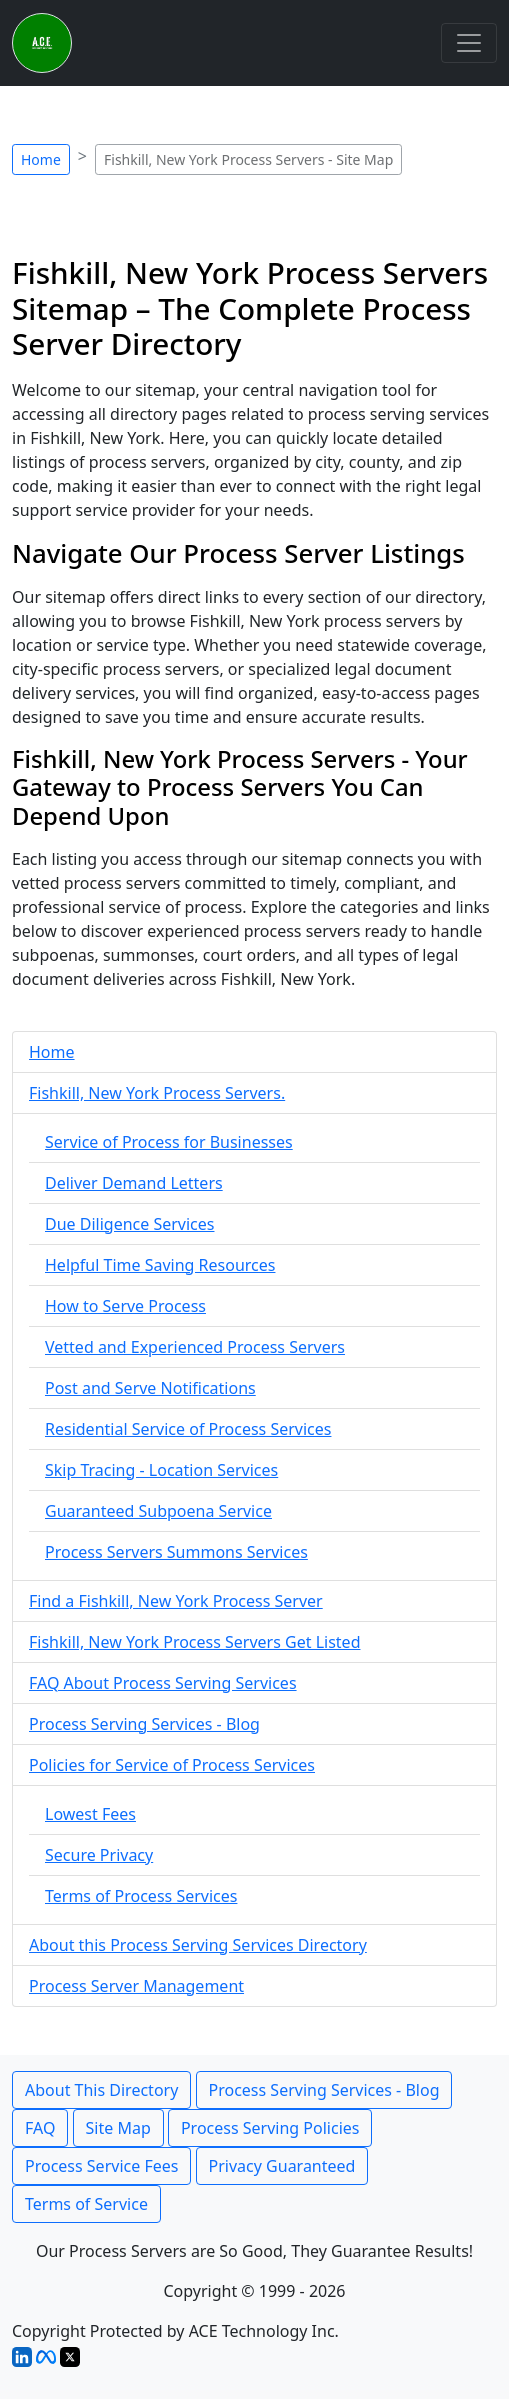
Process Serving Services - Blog (144, 1724)
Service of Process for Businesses (169, 1142)
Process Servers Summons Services (176, 1552)
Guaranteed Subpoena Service (158, 1511)
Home (41, 159)
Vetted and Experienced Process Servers (195, 1347)
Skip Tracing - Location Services (161, 1470)
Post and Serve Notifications (150, 1388)
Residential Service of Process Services (188, 1429)
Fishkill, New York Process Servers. (157, 1093)
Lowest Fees (90, 1814)
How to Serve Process (125, 1306)
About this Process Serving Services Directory (198, 1945)
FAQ (40, 2128)
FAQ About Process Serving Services (163, 1683)
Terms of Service (86, 2204)
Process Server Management (136, 1986)
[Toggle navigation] (469, 43)
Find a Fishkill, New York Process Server (176, 1601)
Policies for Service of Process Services (172, 1765)
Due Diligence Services (129, 1224)
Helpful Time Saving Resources (160, 1265)
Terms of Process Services (141, 1896)
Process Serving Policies (270, 2128)
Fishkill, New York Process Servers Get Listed (194, 1642)
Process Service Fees (101, 2166)
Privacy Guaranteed (282, 2166)
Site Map (118, 2128)
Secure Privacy (99, 1855)
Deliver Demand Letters (134, 1183)
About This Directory (101, 2090)
